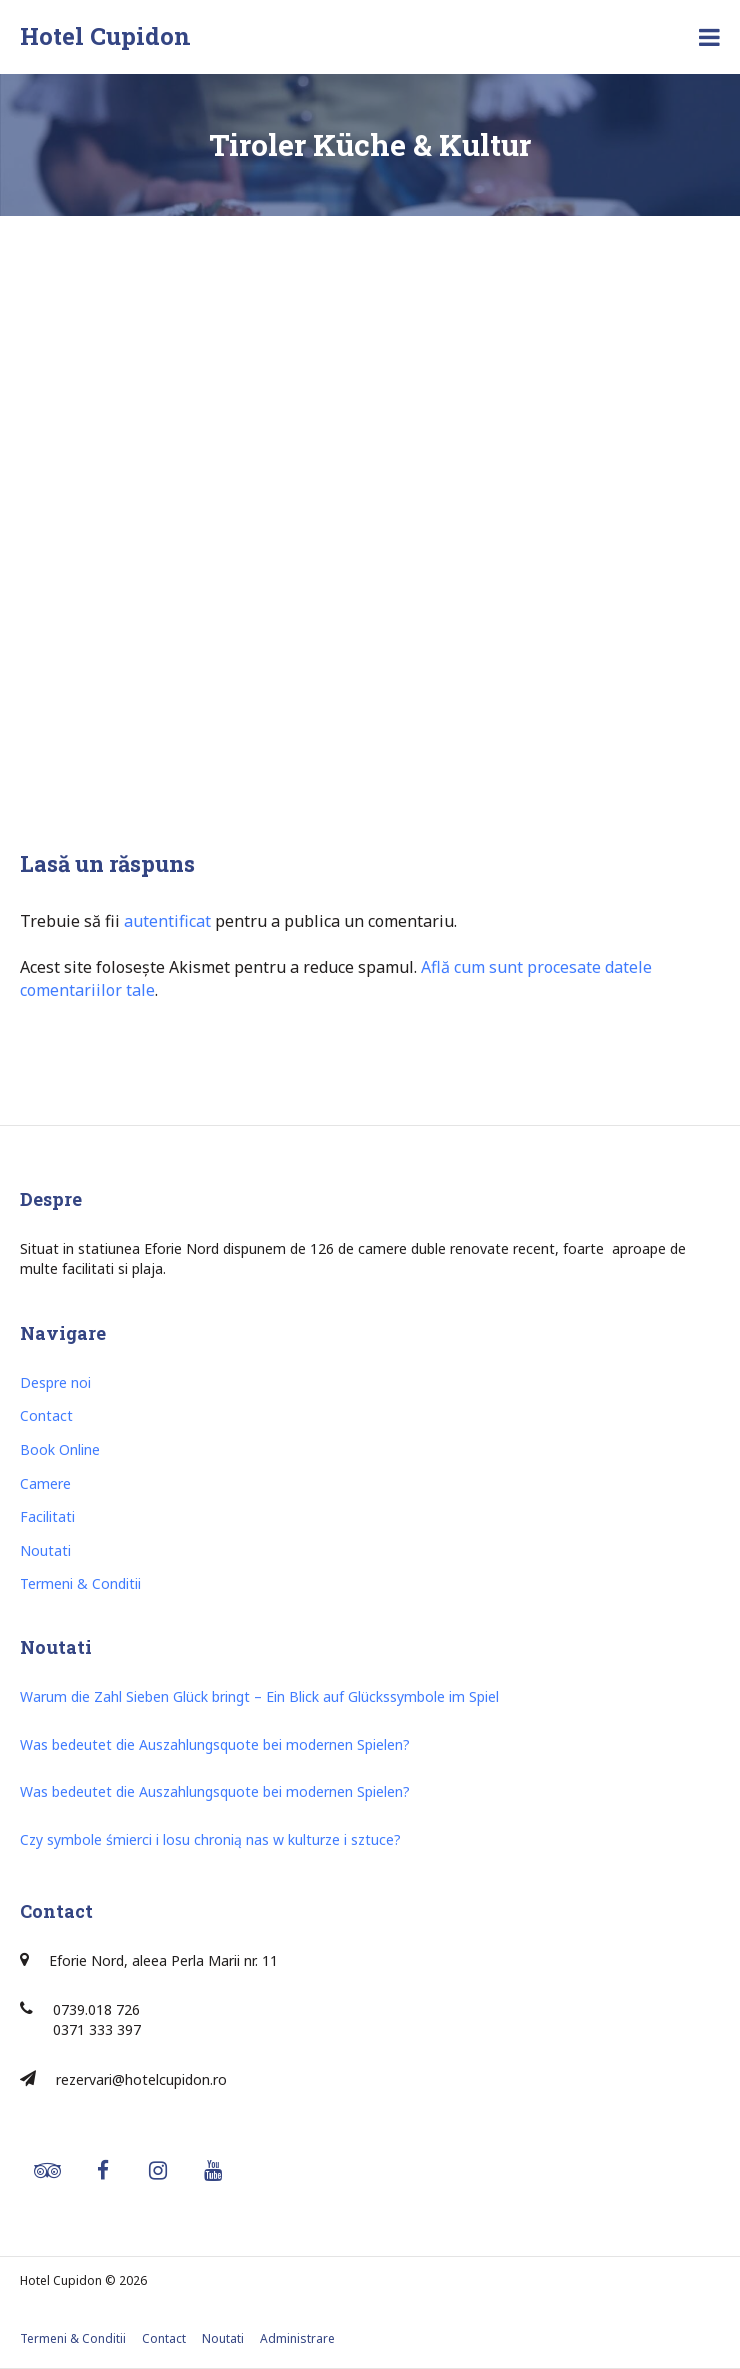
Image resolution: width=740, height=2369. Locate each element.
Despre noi (55, 1382)
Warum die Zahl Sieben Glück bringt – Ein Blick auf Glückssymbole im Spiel (259, 1696)
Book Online (60, 1449)
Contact (46, 1415)
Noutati (45, 1550)
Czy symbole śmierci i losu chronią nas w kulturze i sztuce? (210, 1839)
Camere (45, 1483)
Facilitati (47, 1516)
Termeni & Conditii (80, 1583)
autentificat (167, 921)
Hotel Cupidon (105, 36)
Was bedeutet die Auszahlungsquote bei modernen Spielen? (215, 1744)
